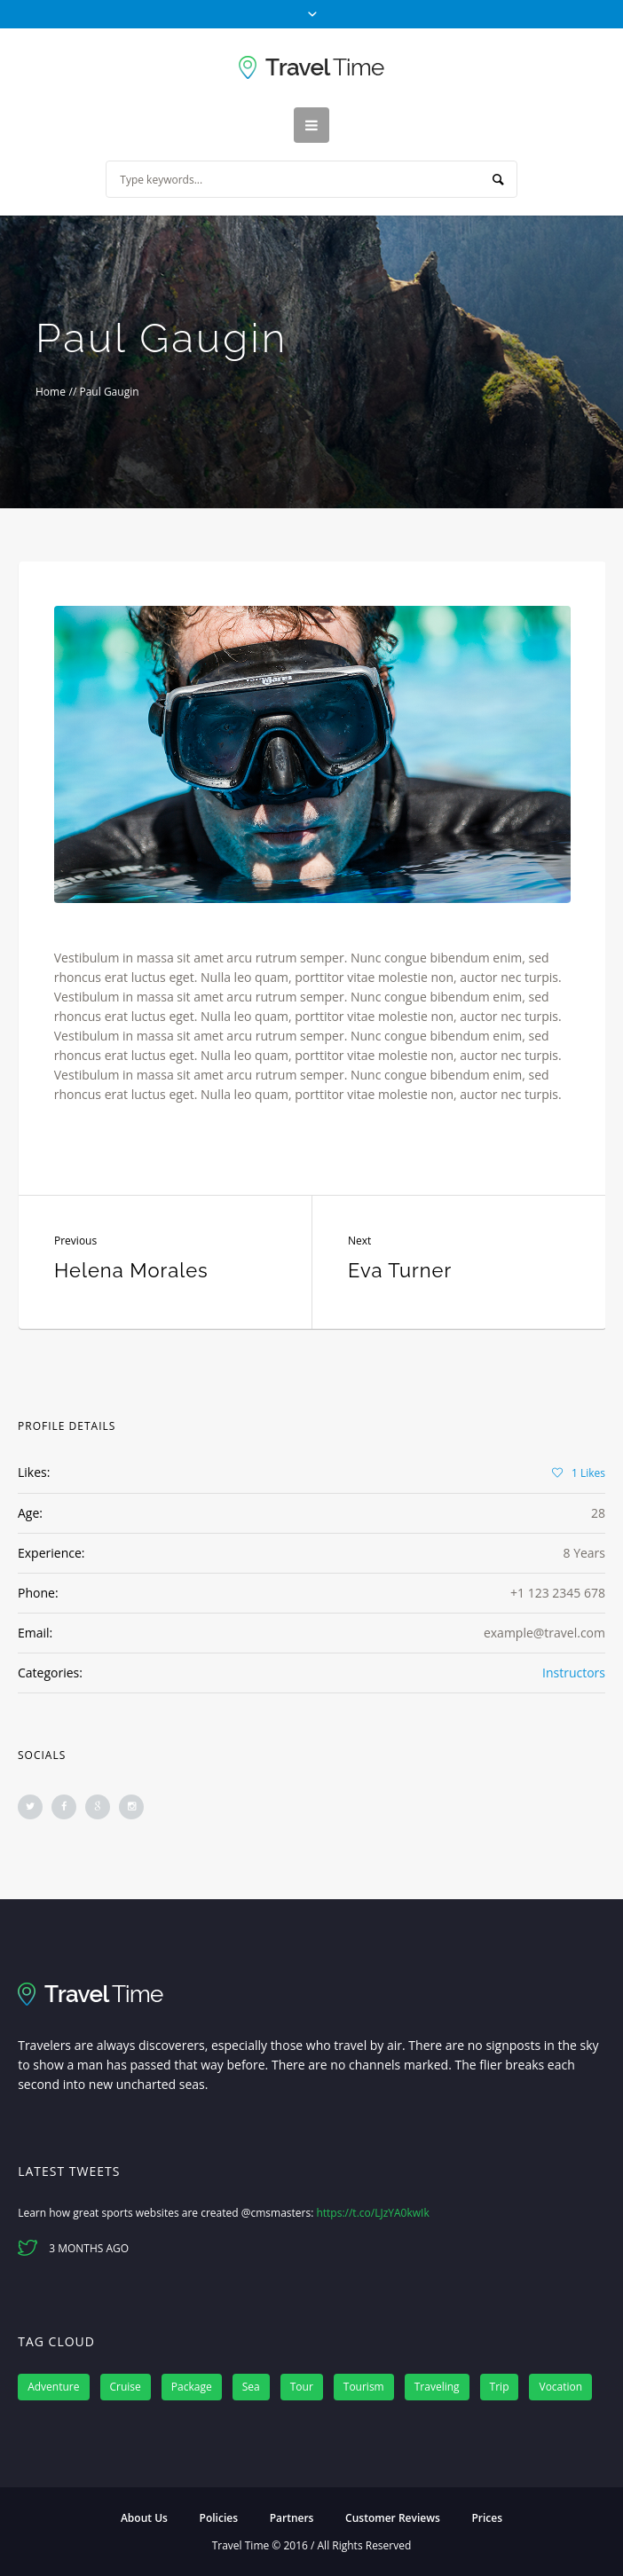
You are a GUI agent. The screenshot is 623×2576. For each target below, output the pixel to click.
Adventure (53, 2386)
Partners (292, 2517)
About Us (144, 2517)
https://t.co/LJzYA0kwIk (372, 2212)
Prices (486, 2517)
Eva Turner (400, 1270)
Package (191, 2386)
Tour (301, 2386)
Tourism (363, 2386)
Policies (219, 2517)
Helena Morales (131, 1270)
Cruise (125, 2386)
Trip (499, 2386)
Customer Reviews (392, 2517)
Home (50, 391)
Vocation (560, 2386)
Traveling (437, 2386)
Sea (251, 2386)
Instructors (573, 1672)
